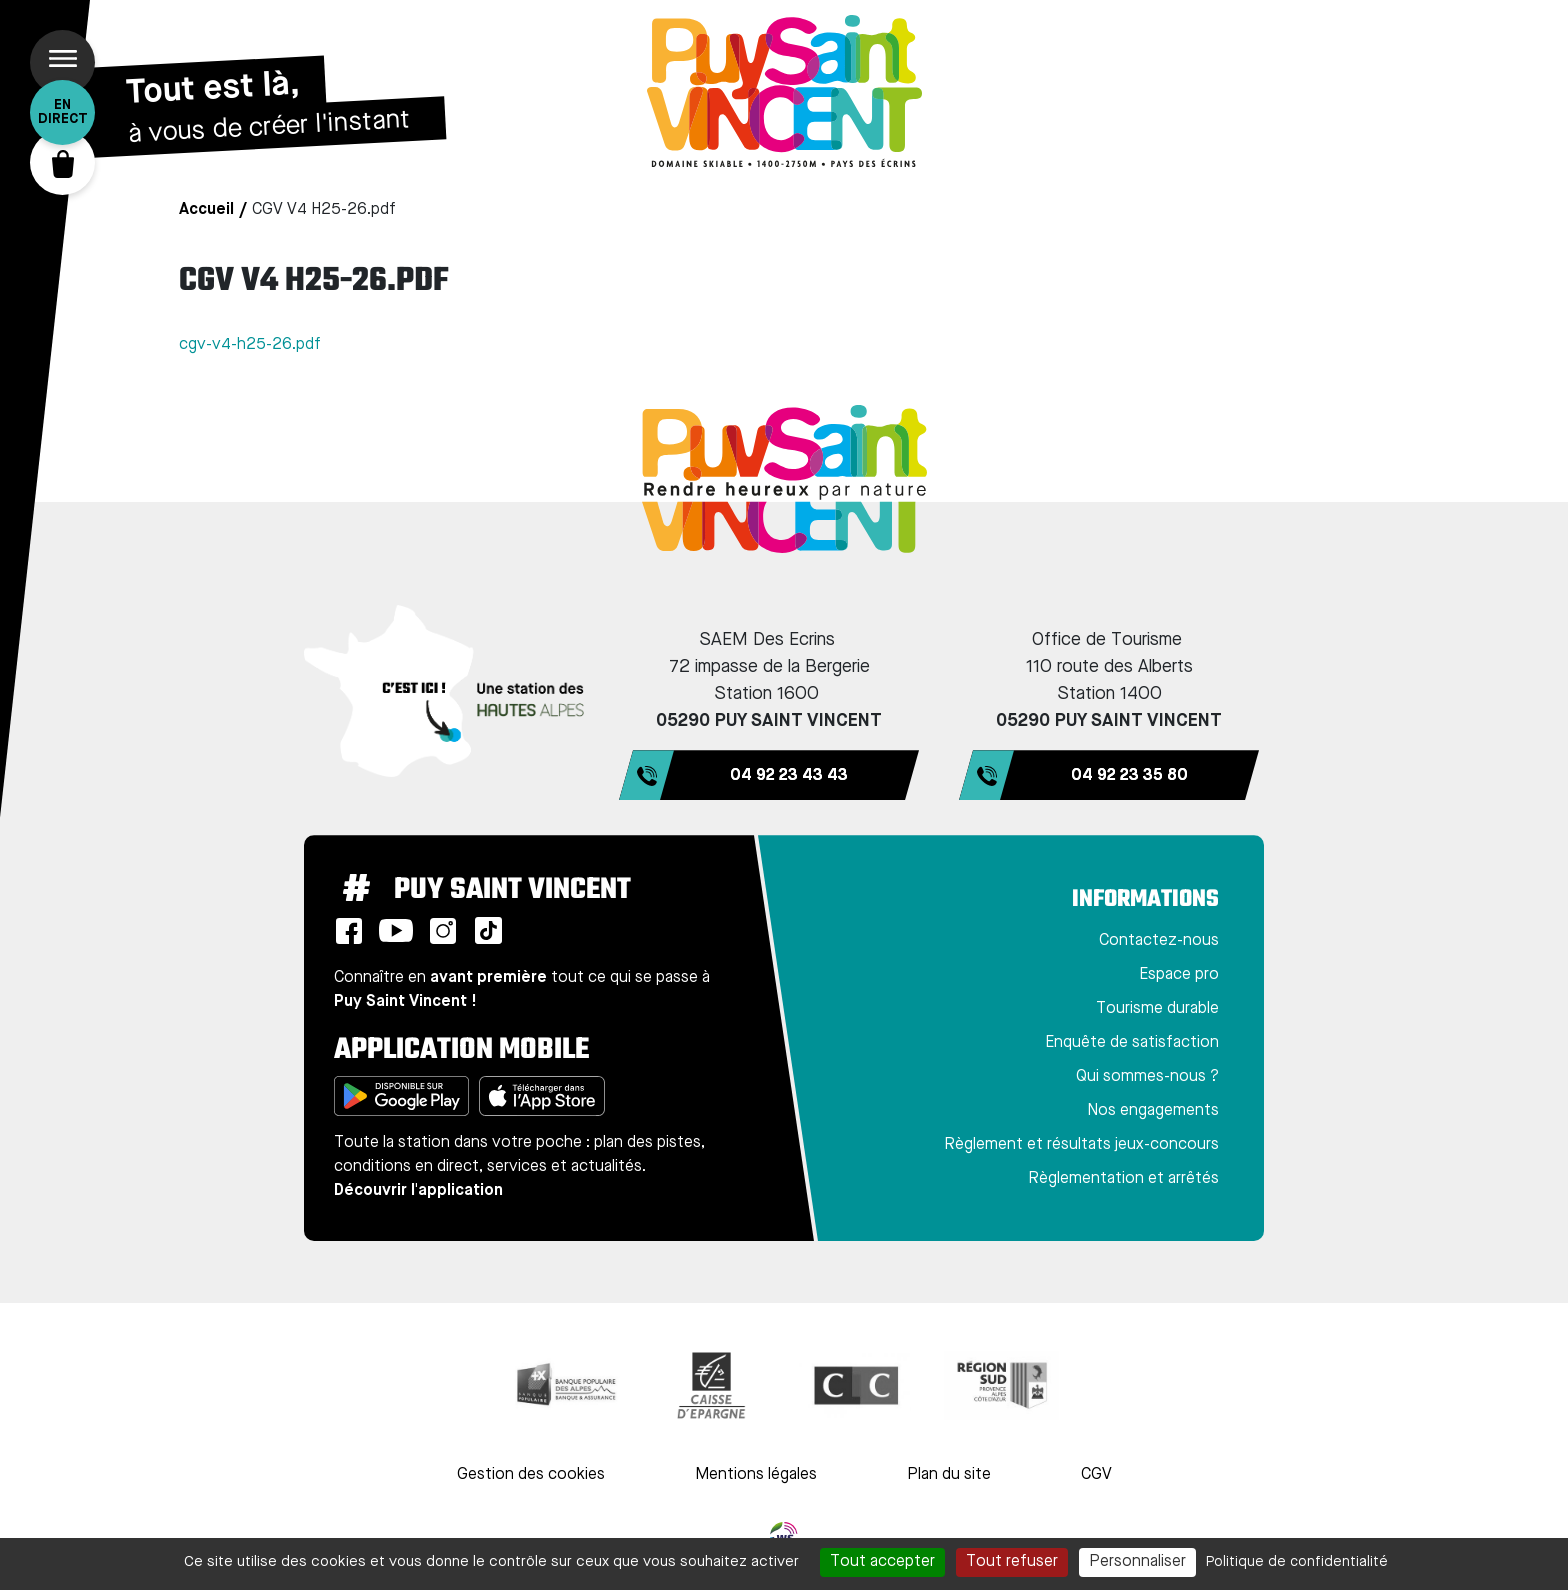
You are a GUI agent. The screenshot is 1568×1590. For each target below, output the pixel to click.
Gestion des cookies (531, 1475)
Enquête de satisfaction (1132, 1043)
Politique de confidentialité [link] (1297, 1562)
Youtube (396, 931)
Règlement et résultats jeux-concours (1081, 1145)
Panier (62, 162)
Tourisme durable (1157, 1009)
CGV (1096, 1475)
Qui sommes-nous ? (1147, 1077)
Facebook (349, 931)
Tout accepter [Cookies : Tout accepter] (882, 1562)
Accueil (206, 210)
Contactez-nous (1159, 941)
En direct (63, 112)
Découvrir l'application (418, 1191)
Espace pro (1179, 975)
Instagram (443, 931)
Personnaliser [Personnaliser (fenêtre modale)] (1137, 1562)
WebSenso (784, 1536)
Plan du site (949, 1475)
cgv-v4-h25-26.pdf (250, 345)
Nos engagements (1153, 1111)
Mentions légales (756, 1475)
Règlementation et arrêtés (1123, 1179)
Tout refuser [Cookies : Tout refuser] (1012, 1562)
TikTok (488, 931)
